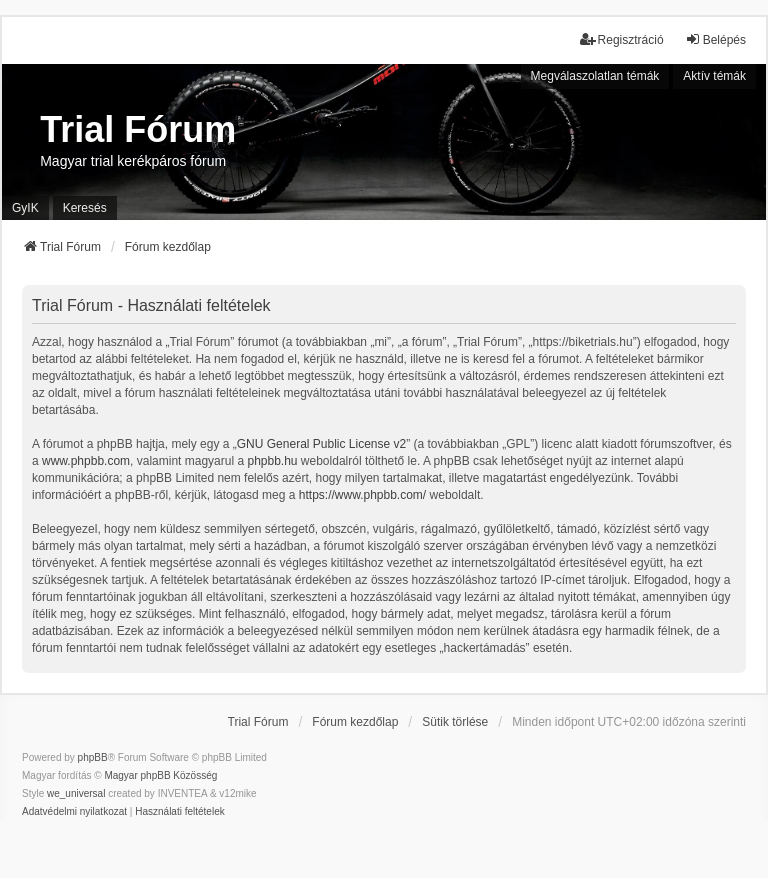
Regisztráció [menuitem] (622, 39)
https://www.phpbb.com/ (362, 495)
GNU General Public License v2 (321, 444)
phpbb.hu (272, 461)
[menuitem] (74, 812)
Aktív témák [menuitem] (714, 76)
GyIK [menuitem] (25, 208)
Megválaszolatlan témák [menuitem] (595, 76)
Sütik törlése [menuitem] (455, 722)
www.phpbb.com (86, 461)
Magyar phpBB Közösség (160, 775)
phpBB (93, 757)
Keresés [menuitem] (85, 208)
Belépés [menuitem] (715, 39)
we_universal (76, 793)
